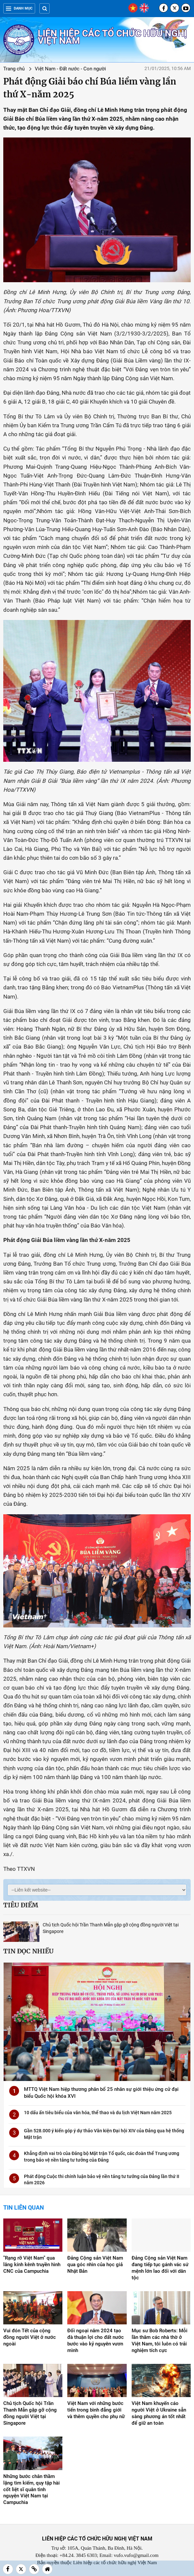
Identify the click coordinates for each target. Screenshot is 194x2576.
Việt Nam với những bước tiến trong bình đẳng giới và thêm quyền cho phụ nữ (96, 2409)
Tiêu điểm (20, 1905)
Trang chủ (14, 68)
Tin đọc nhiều (28, 1951)
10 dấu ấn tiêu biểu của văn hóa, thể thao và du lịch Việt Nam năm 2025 (98, 2112)
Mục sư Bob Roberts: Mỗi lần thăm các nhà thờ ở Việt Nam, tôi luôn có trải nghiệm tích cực (159, 2340)
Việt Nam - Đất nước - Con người (70, 68)
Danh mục (19, 8)
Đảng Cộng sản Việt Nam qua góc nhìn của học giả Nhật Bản (95, 2264)
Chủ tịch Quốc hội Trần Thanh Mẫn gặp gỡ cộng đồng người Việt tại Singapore (30, 2413)
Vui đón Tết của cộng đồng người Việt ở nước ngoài (29, 2337)
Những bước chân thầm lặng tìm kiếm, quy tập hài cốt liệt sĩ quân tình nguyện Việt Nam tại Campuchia (31, 2489)
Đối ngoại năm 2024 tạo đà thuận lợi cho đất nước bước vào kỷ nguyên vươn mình (95, 2340)
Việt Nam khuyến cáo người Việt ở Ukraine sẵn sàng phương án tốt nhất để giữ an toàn (159, 2413)
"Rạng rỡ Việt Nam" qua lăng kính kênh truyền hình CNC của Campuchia (31, 2264)
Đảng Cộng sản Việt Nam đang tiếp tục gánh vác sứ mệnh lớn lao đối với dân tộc (160, 2268)
